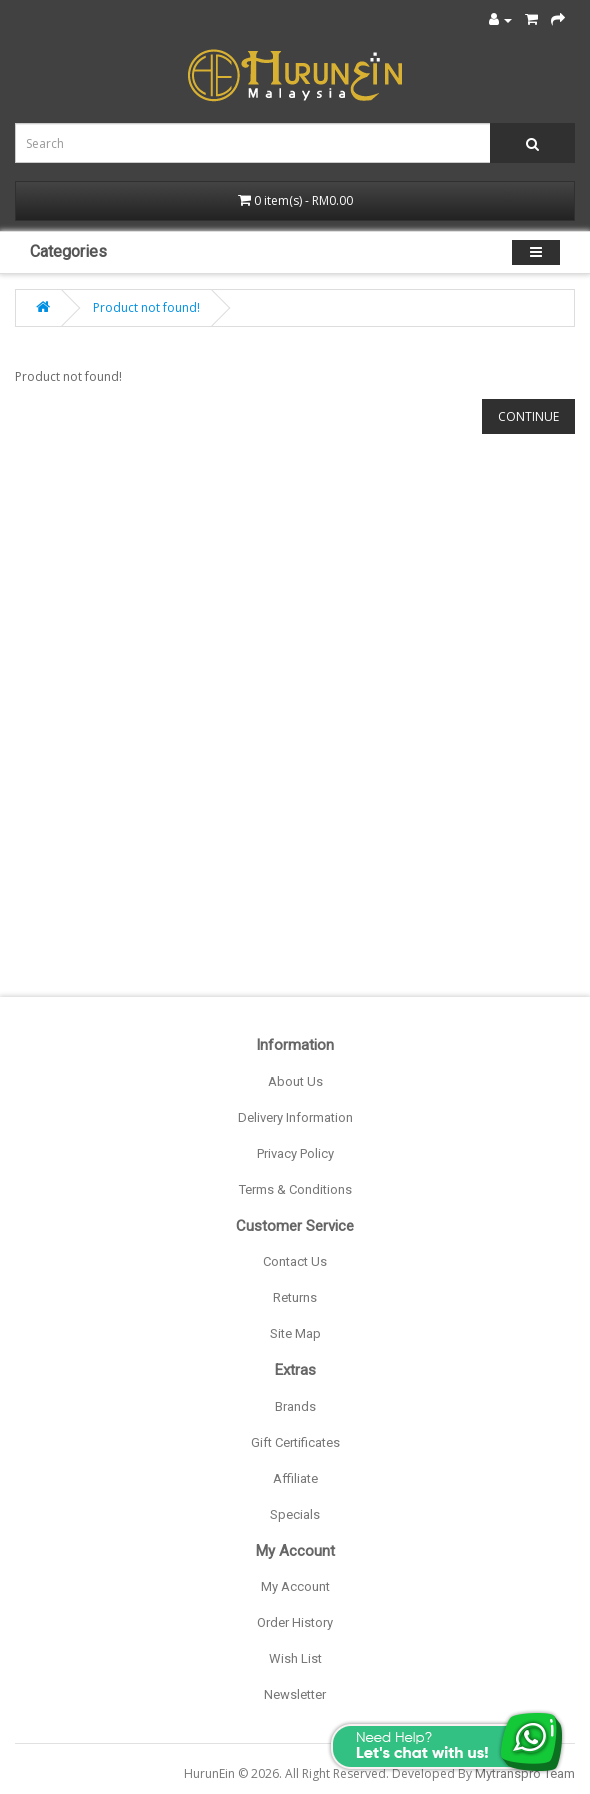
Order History (295, 1622)
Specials (295, 1514)
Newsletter (295, 1694)
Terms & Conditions (295, 1189)
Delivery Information (295, 1117)
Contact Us (295, 1261)
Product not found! (146, 307)
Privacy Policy (295, 1153)
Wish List (295, 1658)
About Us (295, 1081)
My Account (295, 1586)
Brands (295, 1406)
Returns (295, 1297)
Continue (528, 416)
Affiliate (295, 1478)
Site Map (295, 1333)
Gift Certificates (295, 1442)
